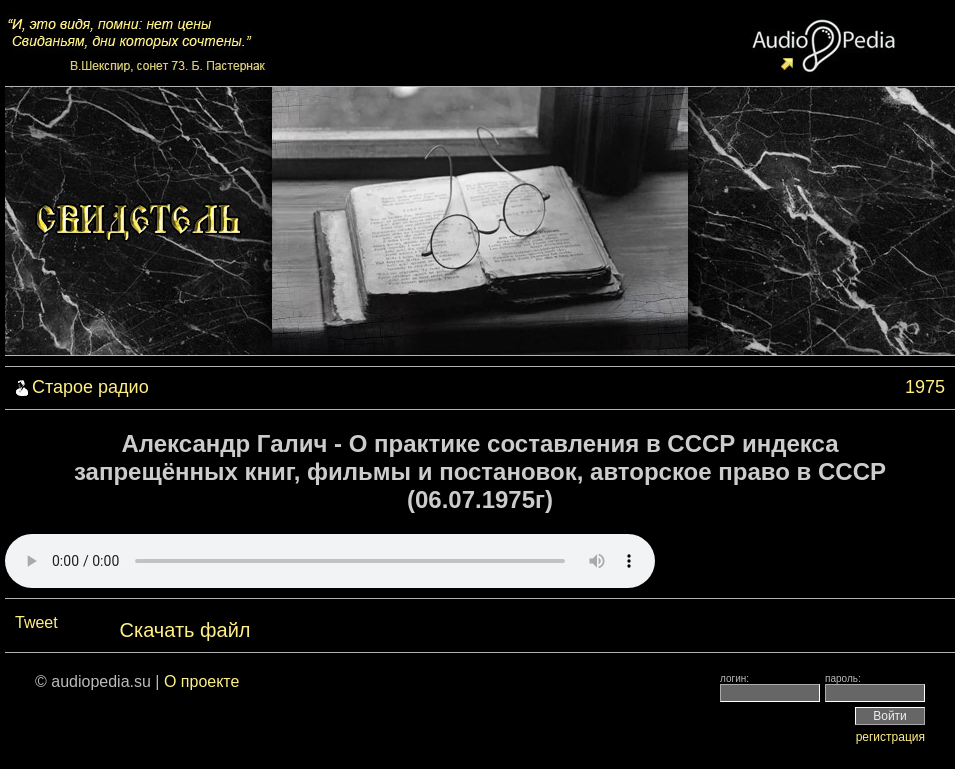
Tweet (36, 622)
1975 (925, 387)
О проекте (201, 681)
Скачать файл (185, 630)
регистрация (890, 737)
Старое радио (90, 387)
